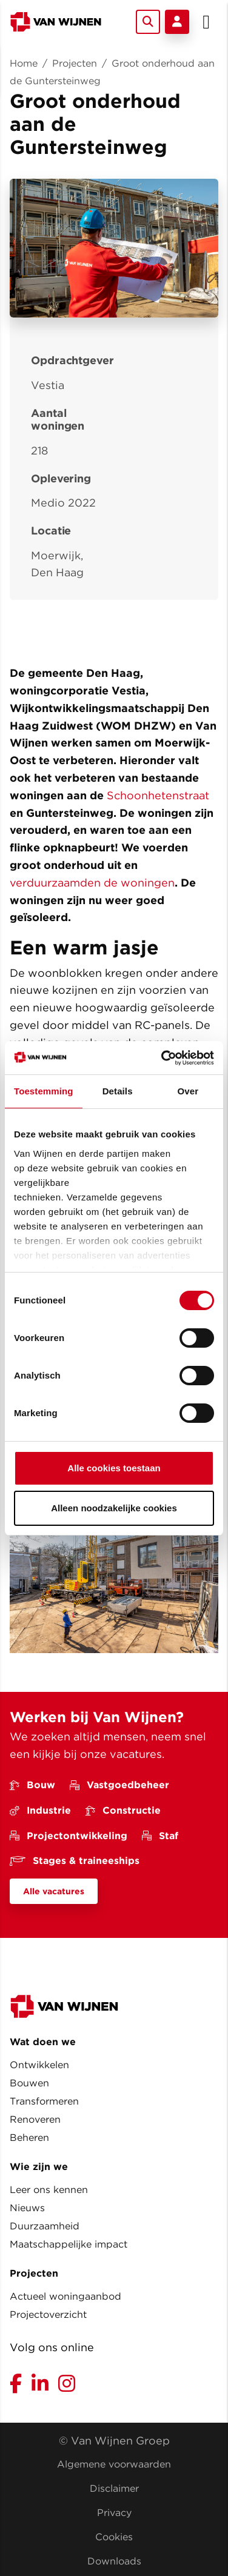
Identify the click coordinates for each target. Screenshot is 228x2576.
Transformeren (44, 2101)
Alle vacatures (53, 1891)
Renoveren (35, 2119)
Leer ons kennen (49, 2189)
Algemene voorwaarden (114, 2464)
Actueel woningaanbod (65, 2296)
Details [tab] (117, 1091)
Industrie (40, 1810)
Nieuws (27, 2208)
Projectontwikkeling (68, 1836)
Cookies (114, 2537)
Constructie (123, 1810)
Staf (160, 1836)
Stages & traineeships (74, 1860)
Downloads (114, 2561)
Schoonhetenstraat (158, 795)
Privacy (114, 2512)
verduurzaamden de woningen (92, 882)
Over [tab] (188, 1091)
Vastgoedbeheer (119, 1785)
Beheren (29, 2137)
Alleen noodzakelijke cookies (114, 1508)
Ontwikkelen (39, 2065)
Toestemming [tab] (43, 1091)
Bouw (32, 1785)
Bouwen (29, 2083)
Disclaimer (114, 2488)
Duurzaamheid (44, 2226)
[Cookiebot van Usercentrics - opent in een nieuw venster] (162, 1058)
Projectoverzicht (48, 2314)
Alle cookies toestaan (113, 1468)
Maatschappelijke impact (68, 2244)
